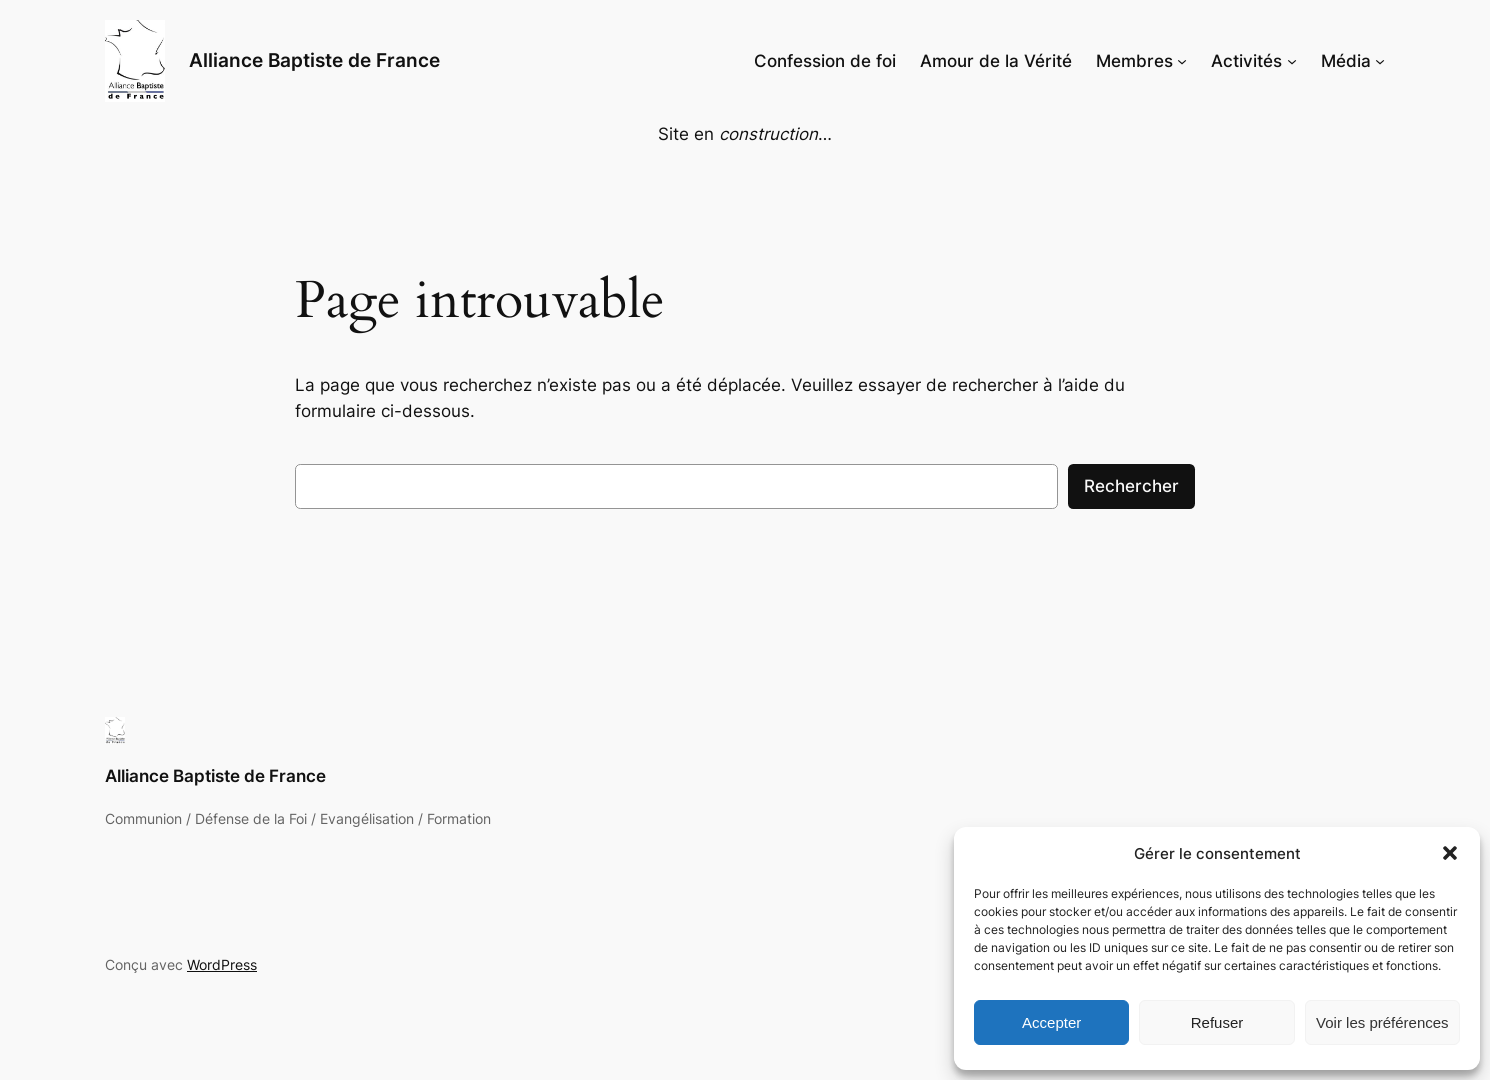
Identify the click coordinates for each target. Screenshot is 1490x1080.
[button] (1450, 853)
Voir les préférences (1382, 1022)
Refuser (1217, 1022)
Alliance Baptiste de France (314, 60)
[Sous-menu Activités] (1292, 61)
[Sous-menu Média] (1380, 61)
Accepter (1051, 1022)
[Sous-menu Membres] (1182, 61)
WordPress (222, 964)
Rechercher (1131, 486)
